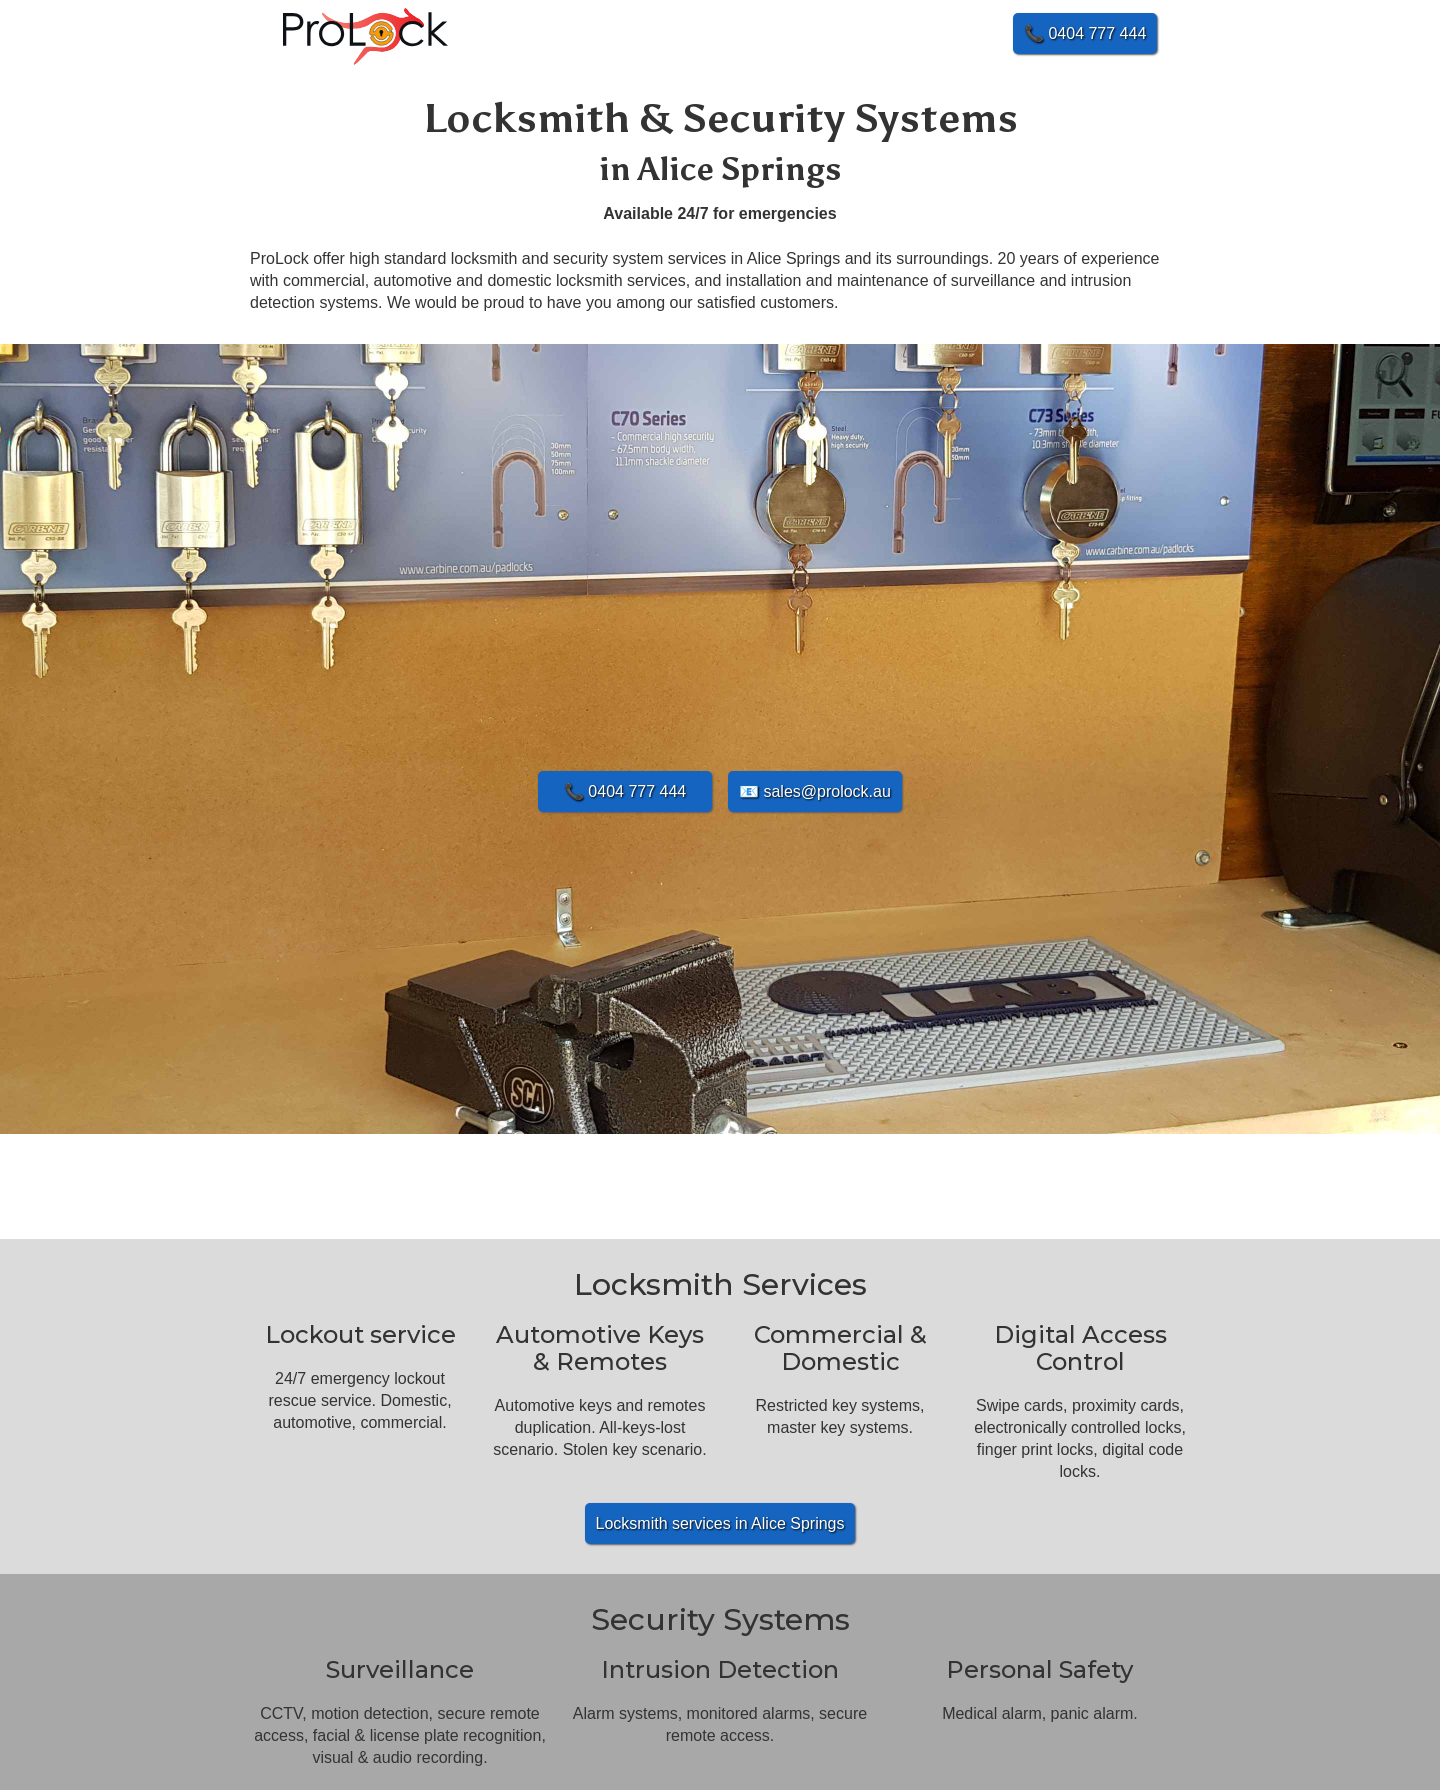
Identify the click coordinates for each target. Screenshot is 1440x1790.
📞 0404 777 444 (625, 791)
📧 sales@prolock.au (815, 791)
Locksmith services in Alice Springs (720, 1523)
